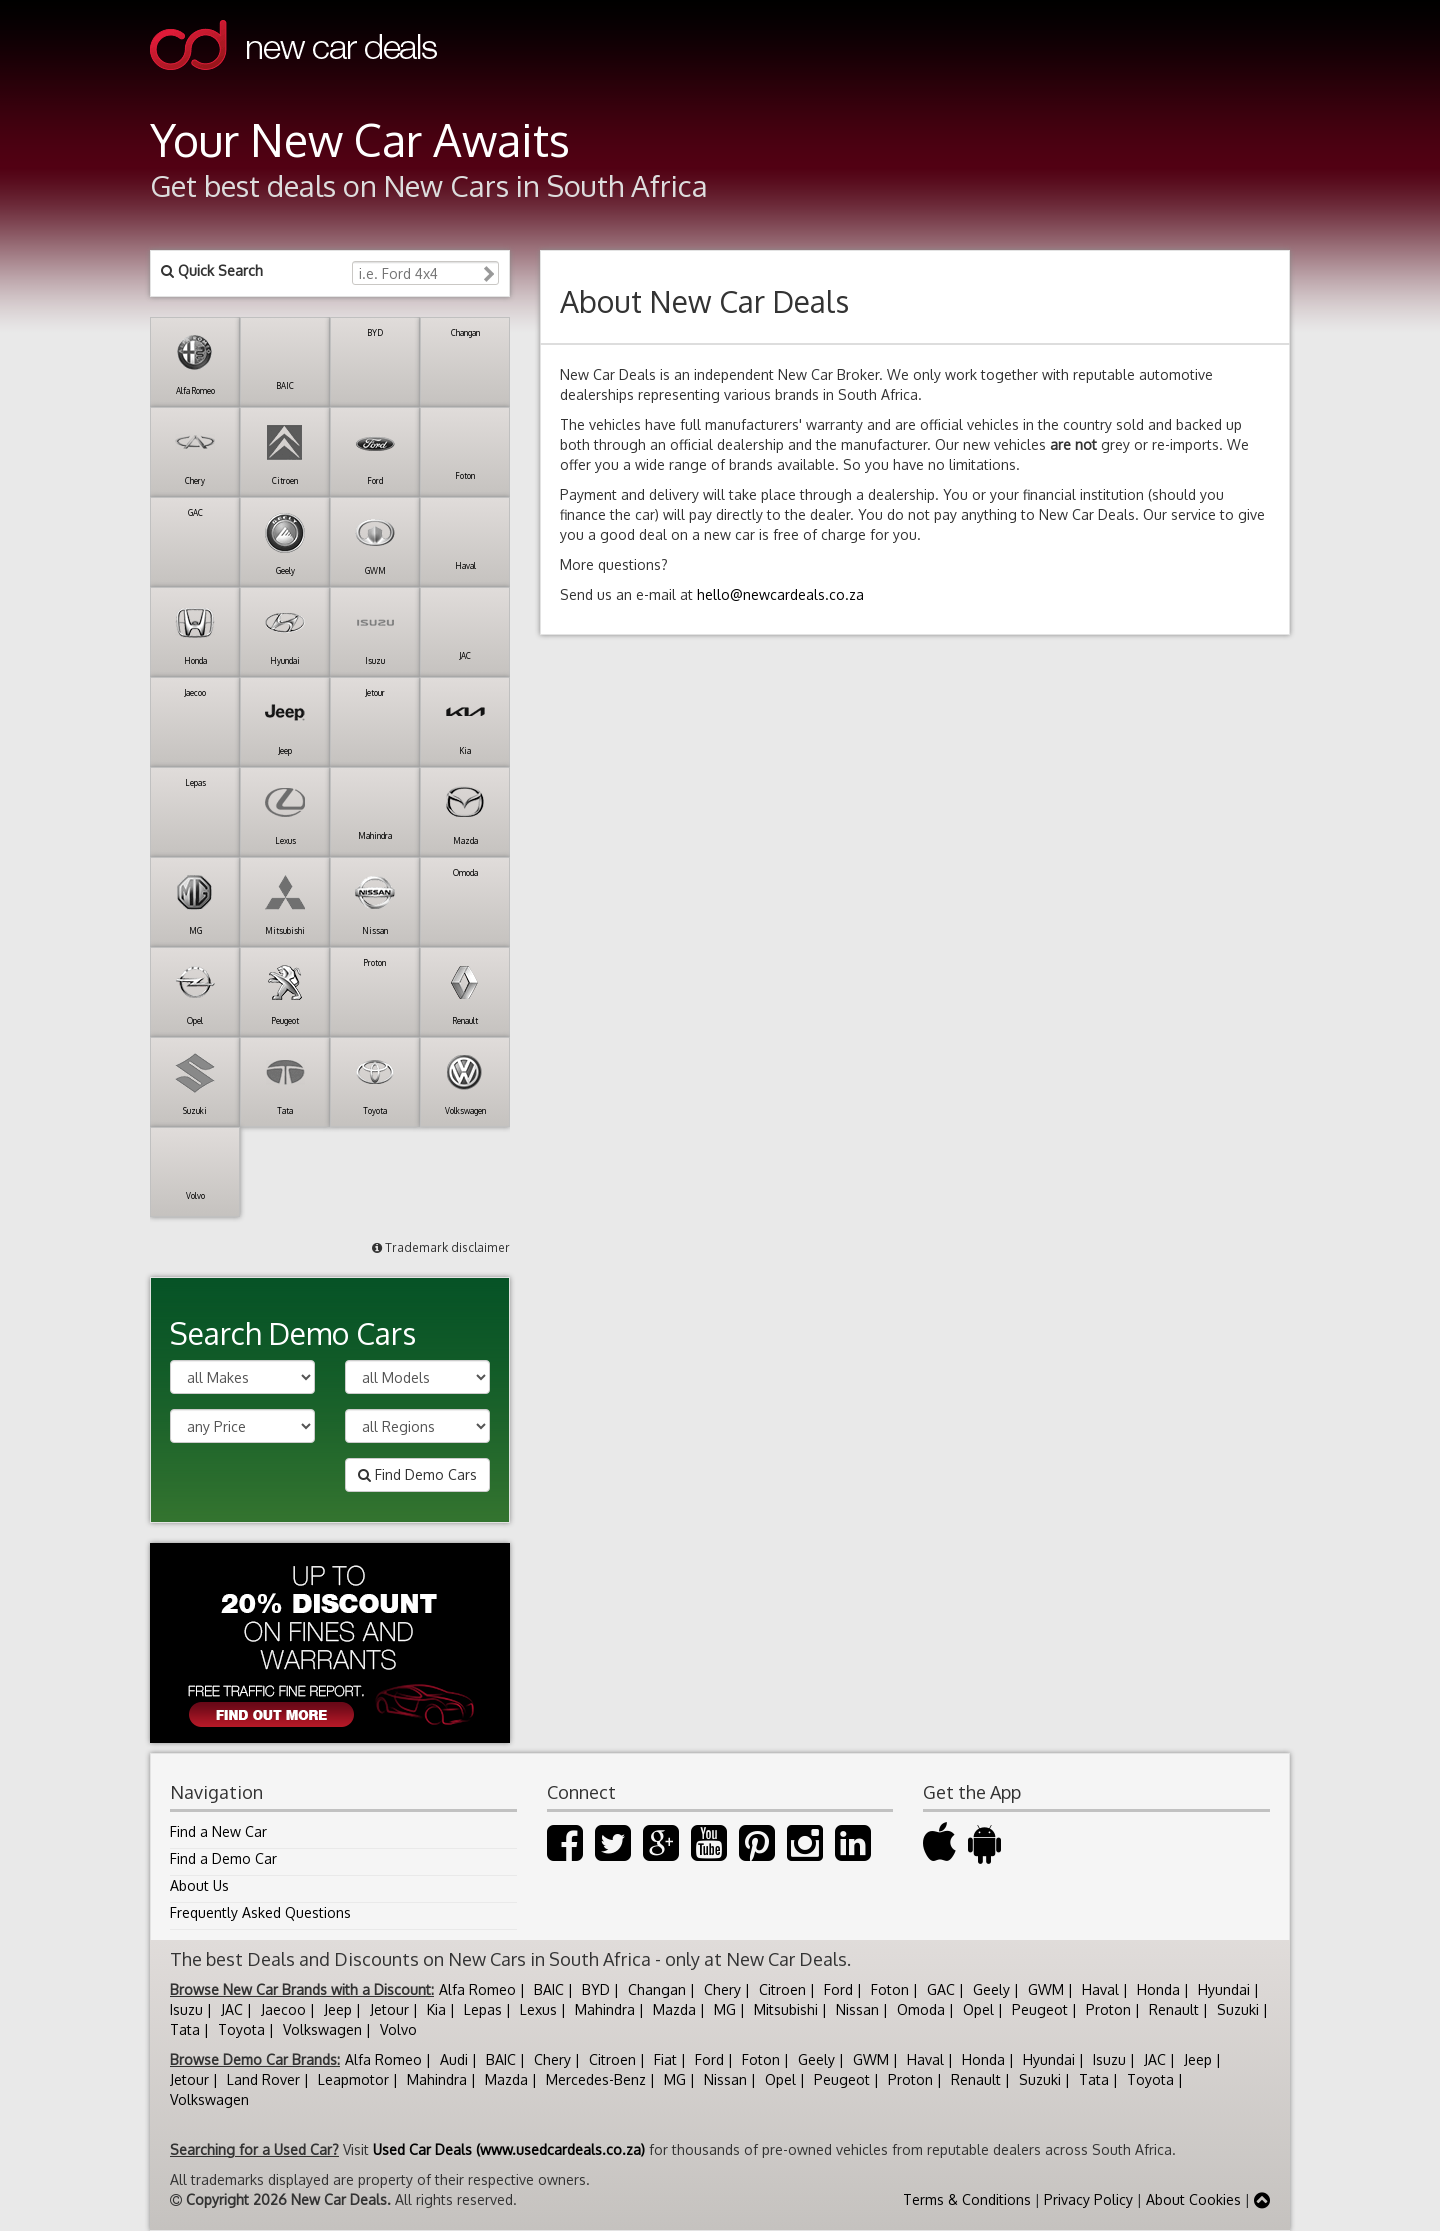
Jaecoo (283, 2009)
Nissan (857, 2009)
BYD (596, 1989)
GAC (941, 1989)
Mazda (674, 2009)
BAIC (549, 1989)
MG (725, 2009)
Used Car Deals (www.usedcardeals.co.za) (509, 2149)
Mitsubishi (786, 2009)
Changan (657, 1989)
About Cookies (1193, 2199)
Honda (1158, 1989)
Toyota (241, 2029)
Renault (1174, 2009)
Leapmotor (353, 2079)
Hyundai (1224, 1989)
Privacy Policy (1088, 2199)
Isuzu (186, 2009)
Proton (1108, 2009)
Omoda (921, 2009)
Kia (436, 2009)
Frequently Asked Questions (260, 1912)
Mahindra (605, 2009)
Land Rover (263, 2079)
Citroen (782, 1989)
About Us (199, 1885)
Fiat (665, 2059)
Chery (722, 1989)
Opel (978, 2009)
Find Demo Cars (417, 1474)
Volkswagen (322, 2029)
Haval (1100, 1989)
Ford (838, 1989)
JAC (232, 2009)
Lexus (538, 2009)
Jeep (338, 2009)
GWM (1046, 1989)
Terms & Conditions (967, 2199)
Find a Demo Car (223, 1858)
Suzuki (1238, 2009)
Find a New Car (218, 1831)
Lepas (483, 2009)
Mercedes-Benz (596, 2079)
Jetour (389, 2009)
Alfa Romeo (477, 1989)
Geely (991, 1989)
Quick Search (212, 270)
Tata (185, 2029)
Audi (454, 2059)
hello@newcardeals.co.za (780, 594)
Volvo (398, 2029)
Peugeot (1040, 2009)
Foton (890, 1989)
